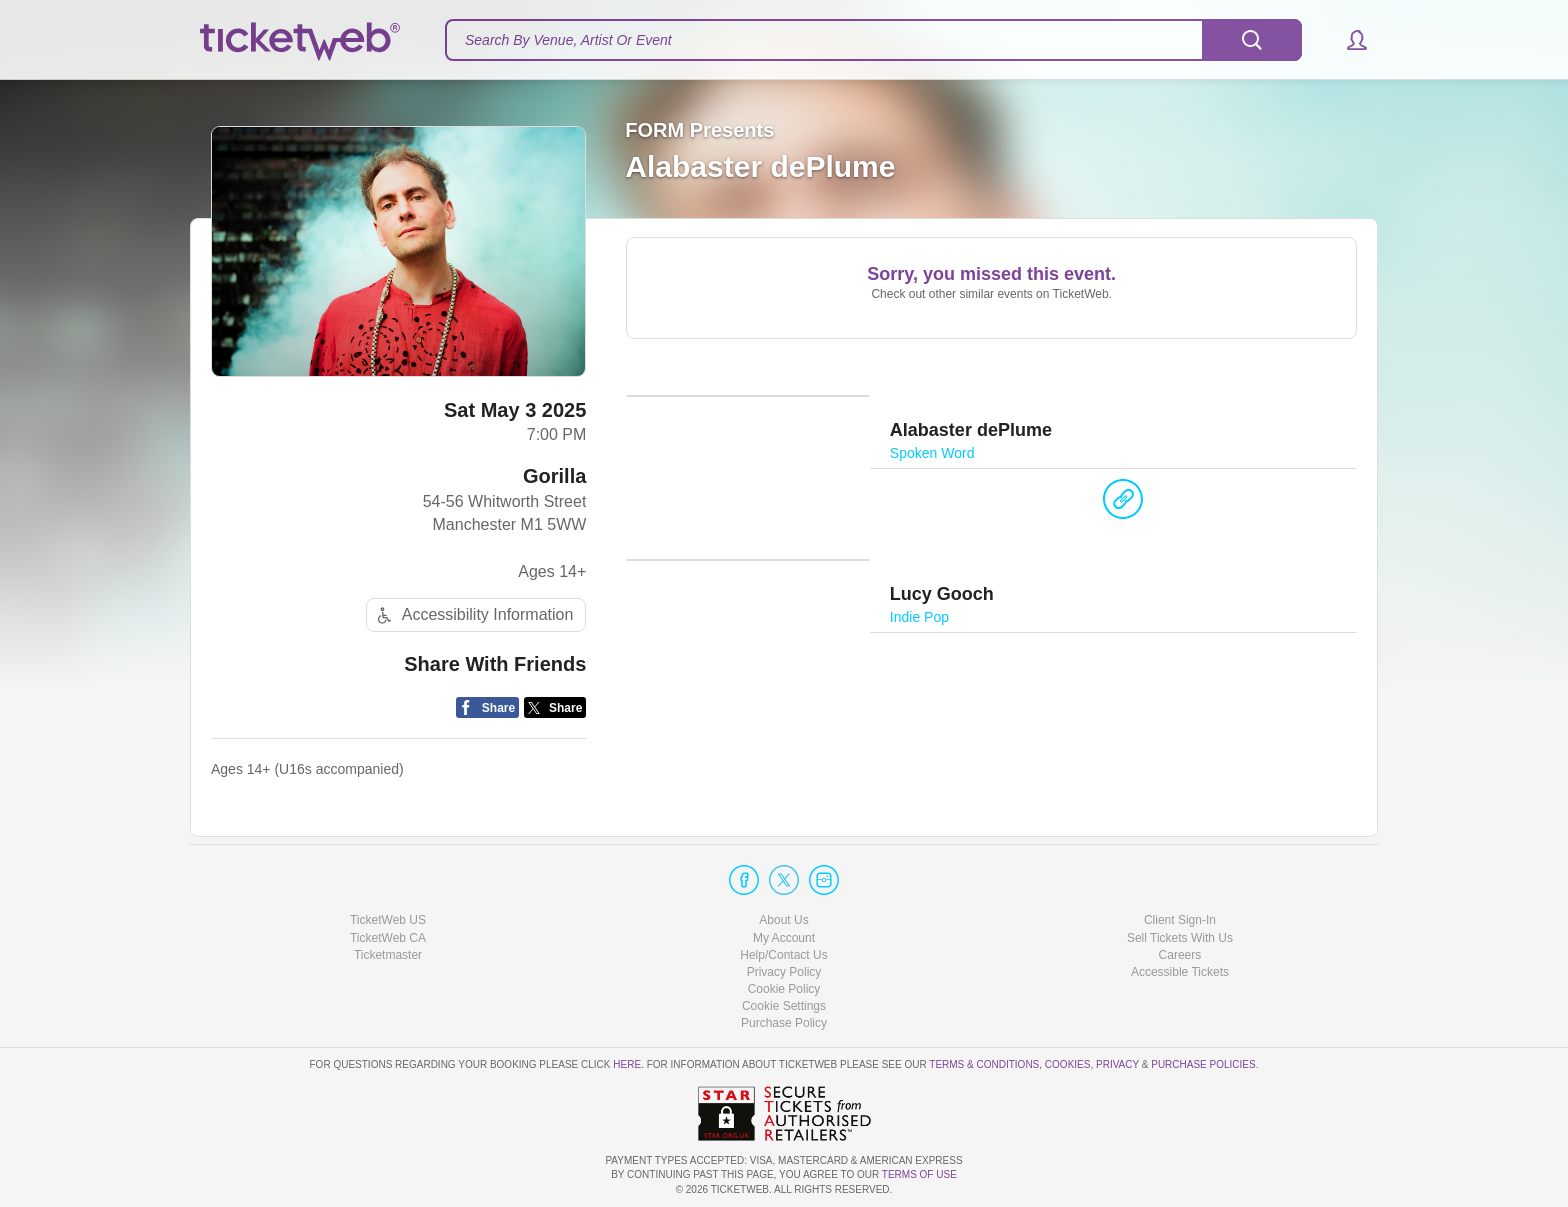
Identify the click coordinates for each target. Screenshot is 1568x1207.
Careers (1180, 955)
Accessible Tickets (1180, 972)
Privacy (1117, 1064)
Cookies (1068, 1064)
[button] (1347, 40)
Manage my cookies (784, 1006)
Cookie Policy (784, 989)
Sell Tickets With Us (1180, 938)
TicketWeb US (388, 920)
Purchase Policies (1203, 1064)
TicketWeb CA (388, 938)
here (627, 1064)
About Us (783, 920)
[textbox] (873, 40)
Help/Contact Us (783, 955)
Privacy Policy (784, 972)
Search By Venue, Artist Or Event (568, 40)
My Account (784, 938)
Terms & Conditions (984, 1064)
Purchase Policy (784, 1023)
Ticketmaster (388, 955)
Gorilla (554, 476)
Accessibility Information (473, 615)
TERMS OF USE (919, 1174)
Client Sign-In (1180, 920)
